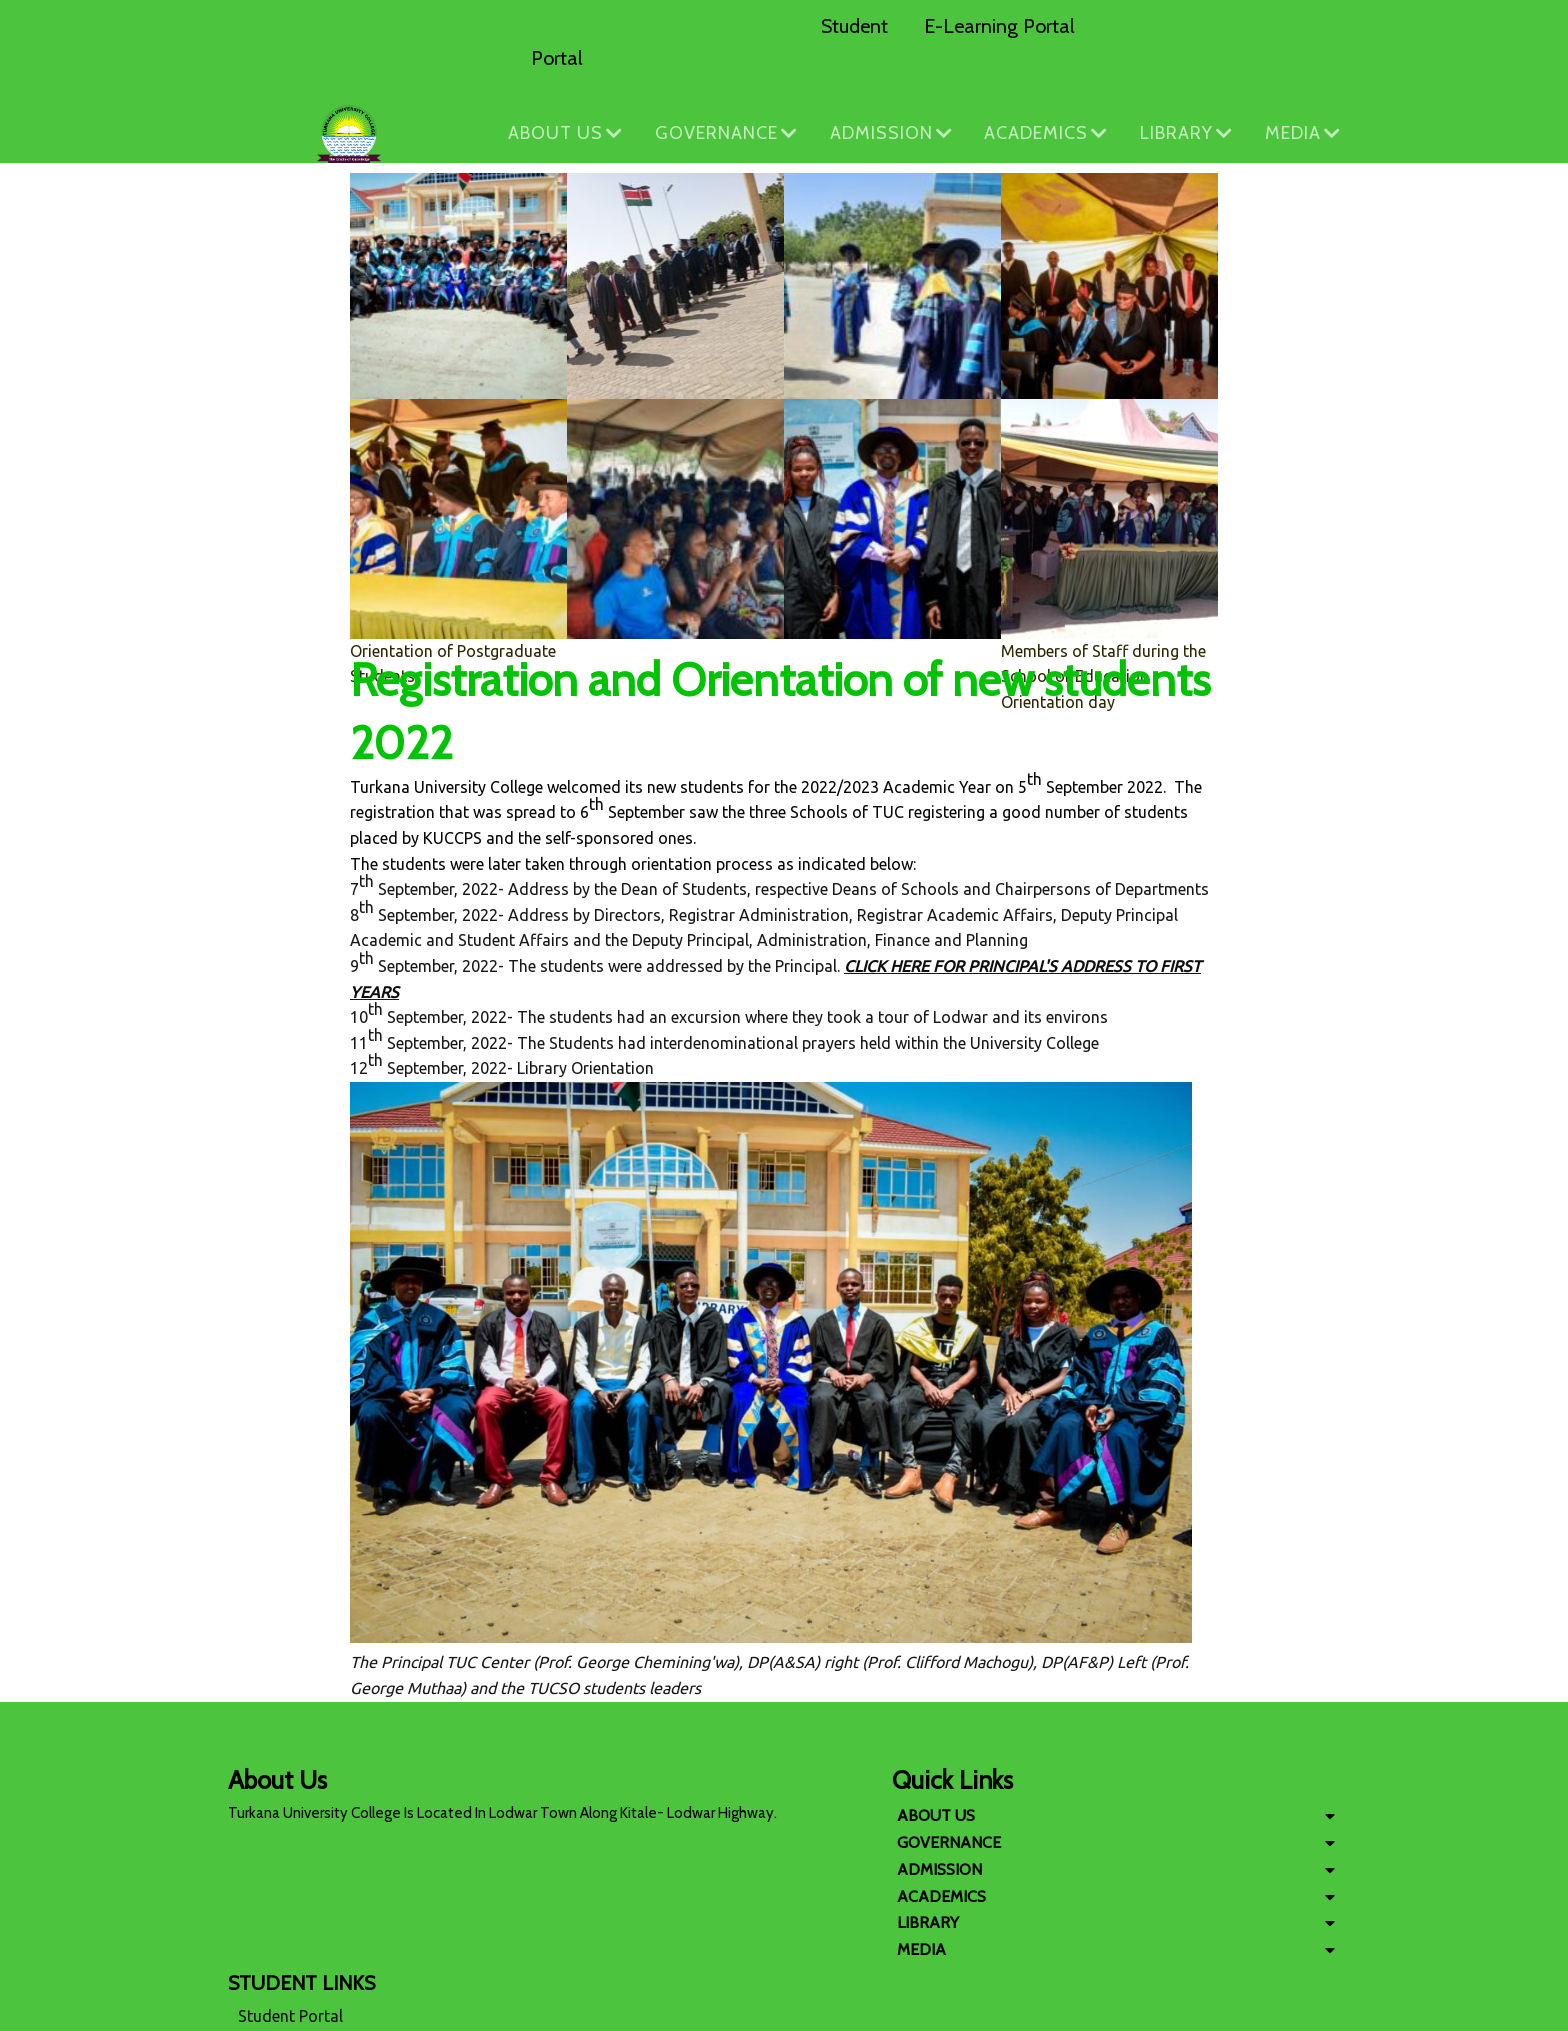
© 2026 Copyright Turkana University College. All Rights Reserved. (784, 2011)
